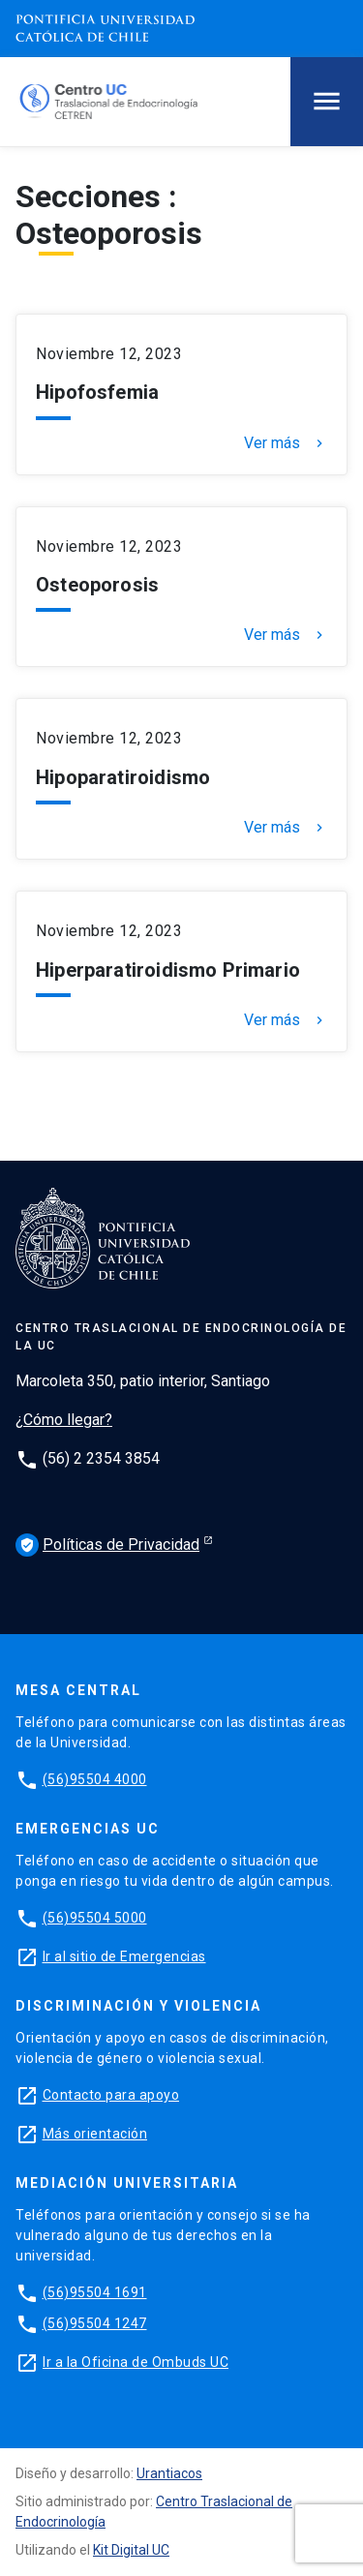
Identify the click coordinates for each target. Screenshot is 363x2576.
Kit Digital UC (131, 2550)
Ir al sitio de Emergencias (124, 1956)
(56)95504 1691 (95, 2292)
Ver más (285, 443)
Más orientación (95, 2133)
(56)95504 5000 (95, 1917)
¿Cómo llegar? (63, 1419)
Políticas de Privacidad (107, 1545)
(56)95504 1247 (95, 2323)
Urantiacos (169, 2473)
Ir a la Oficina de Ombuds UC (135, 2362)
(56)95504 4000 (95, 1779)
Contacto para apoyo (111, 2095)
